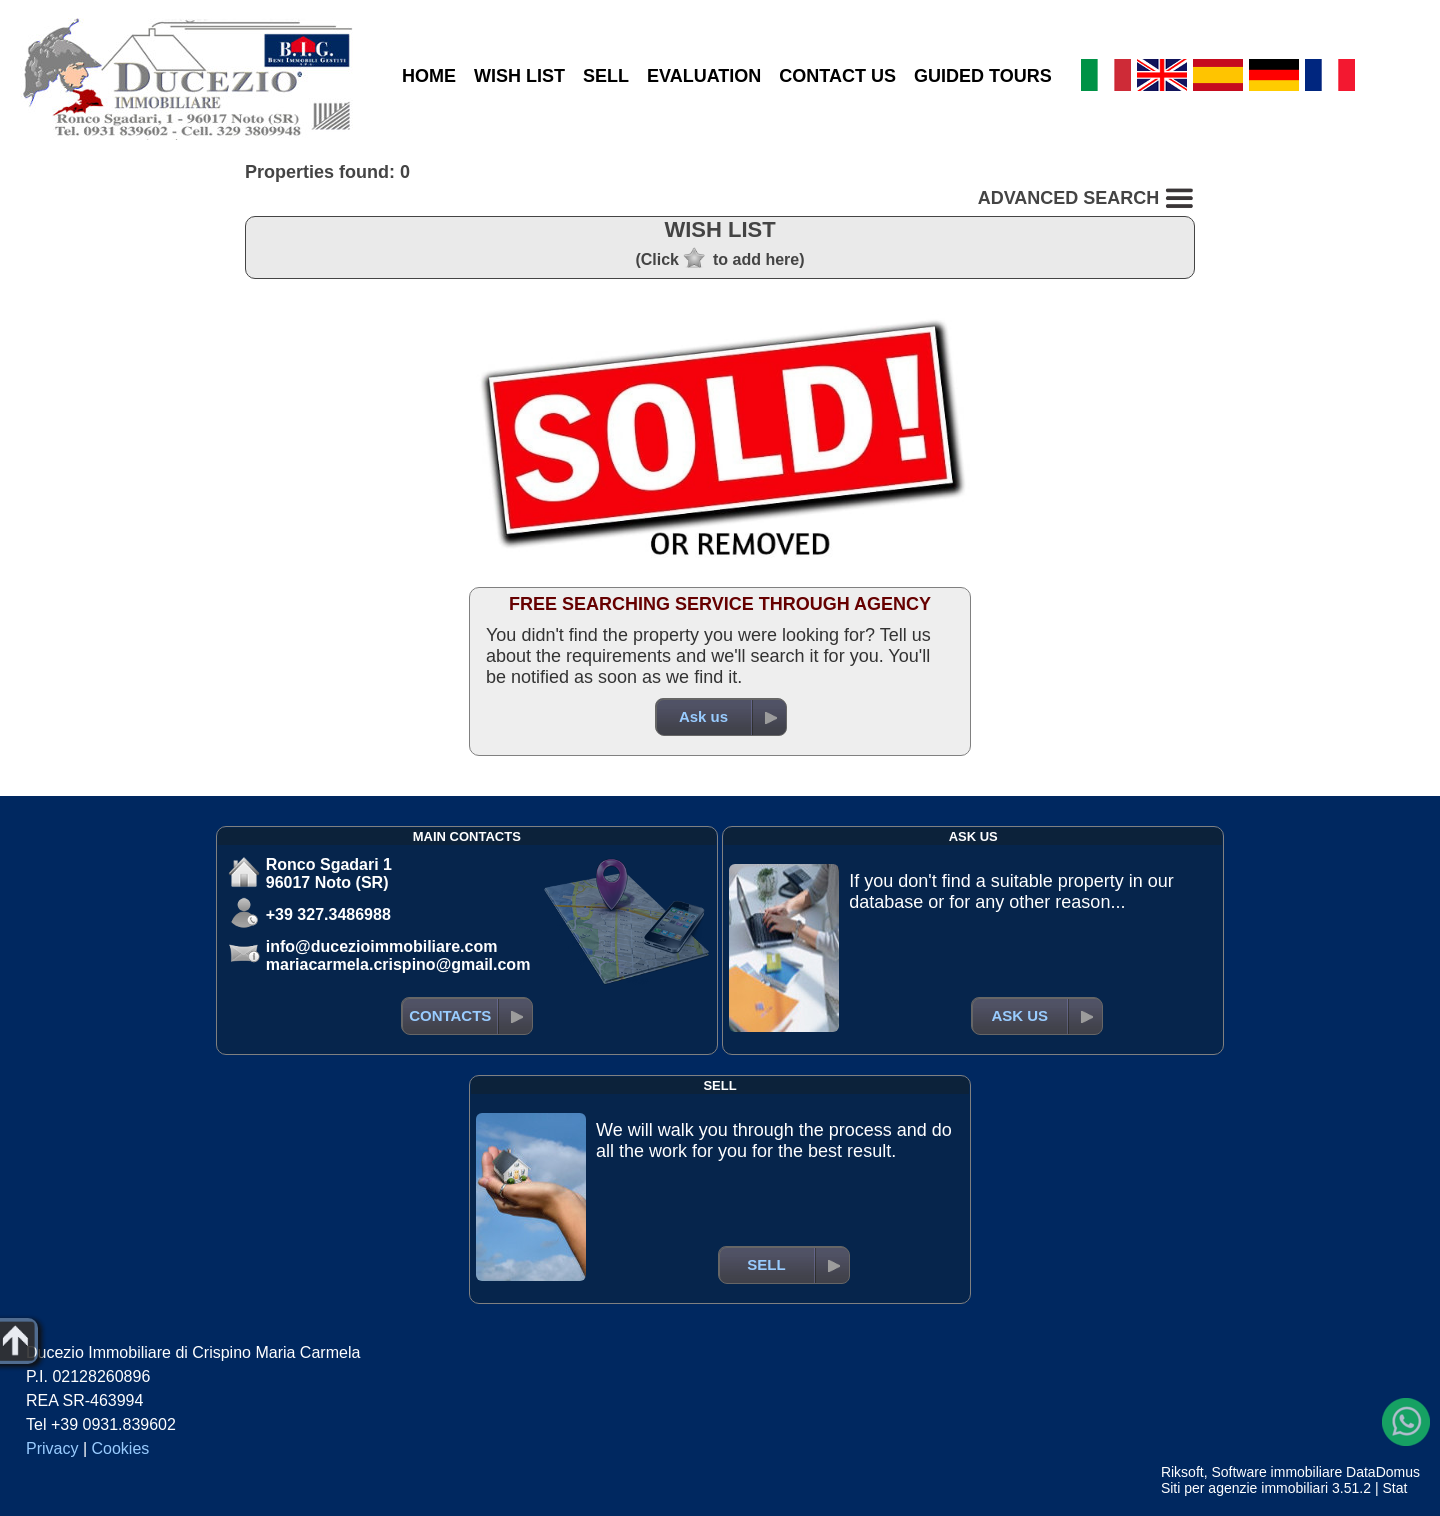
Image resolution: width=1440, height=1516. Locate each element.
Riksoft (1182, 1472)
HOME (429, 76)
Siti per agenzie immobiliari (1244, 1488)
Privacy (52, 1448)
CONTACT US (837, 76)
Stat (1394, 1488)
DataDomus (1383, 1472)
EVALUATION (704, 76)
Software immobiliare (1276, 1472)
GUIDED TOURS (983, 76)
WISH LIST (519, 76)
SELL (606, 76)
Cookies (121, 1448)
